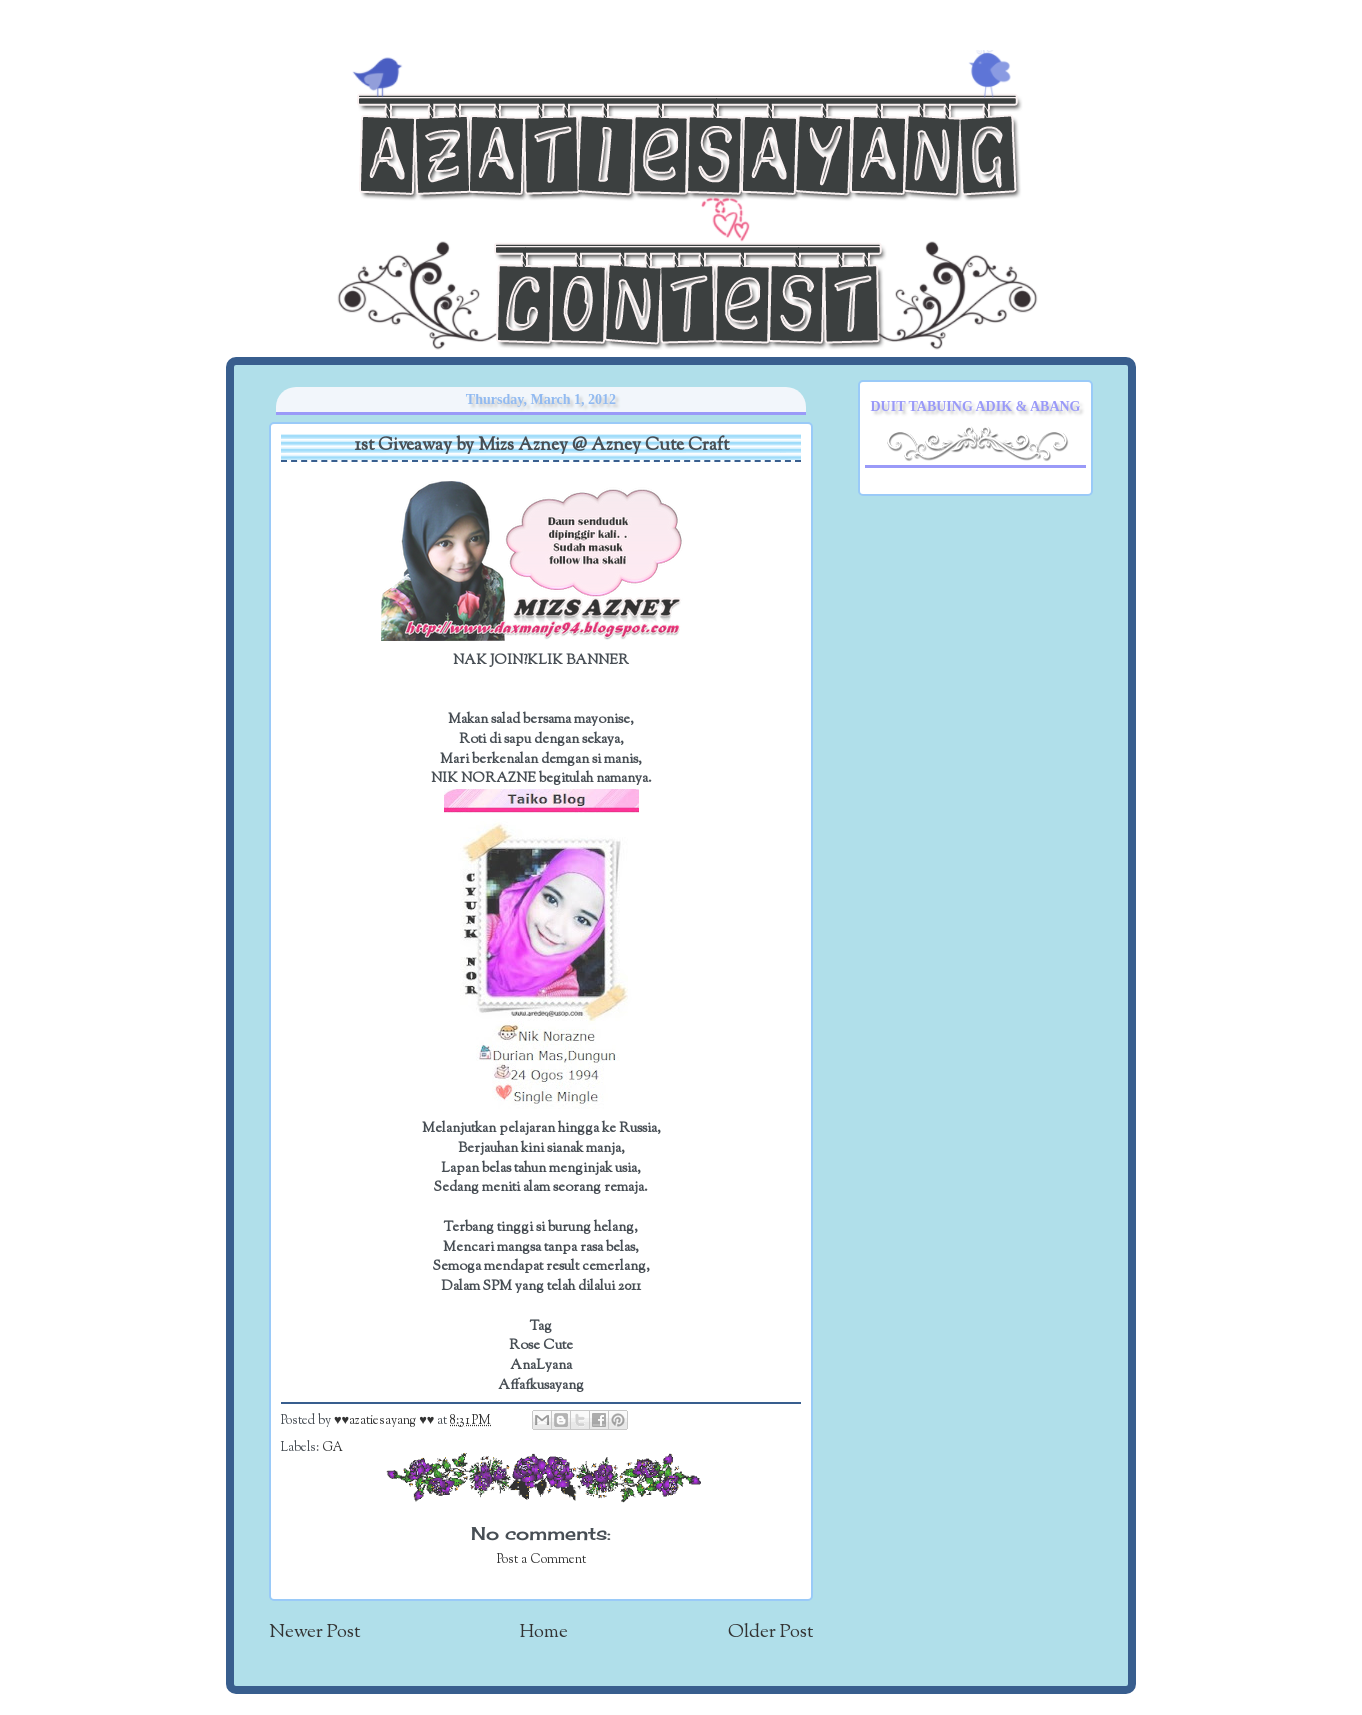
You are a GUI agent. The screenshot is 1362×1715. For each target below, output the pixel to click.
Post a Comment (541, 1560)
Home (544, 1632)
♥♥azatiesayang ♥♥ (385, 1421)
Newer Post (314, 1632)
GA (332, 1448)
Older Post (770, 1632)
